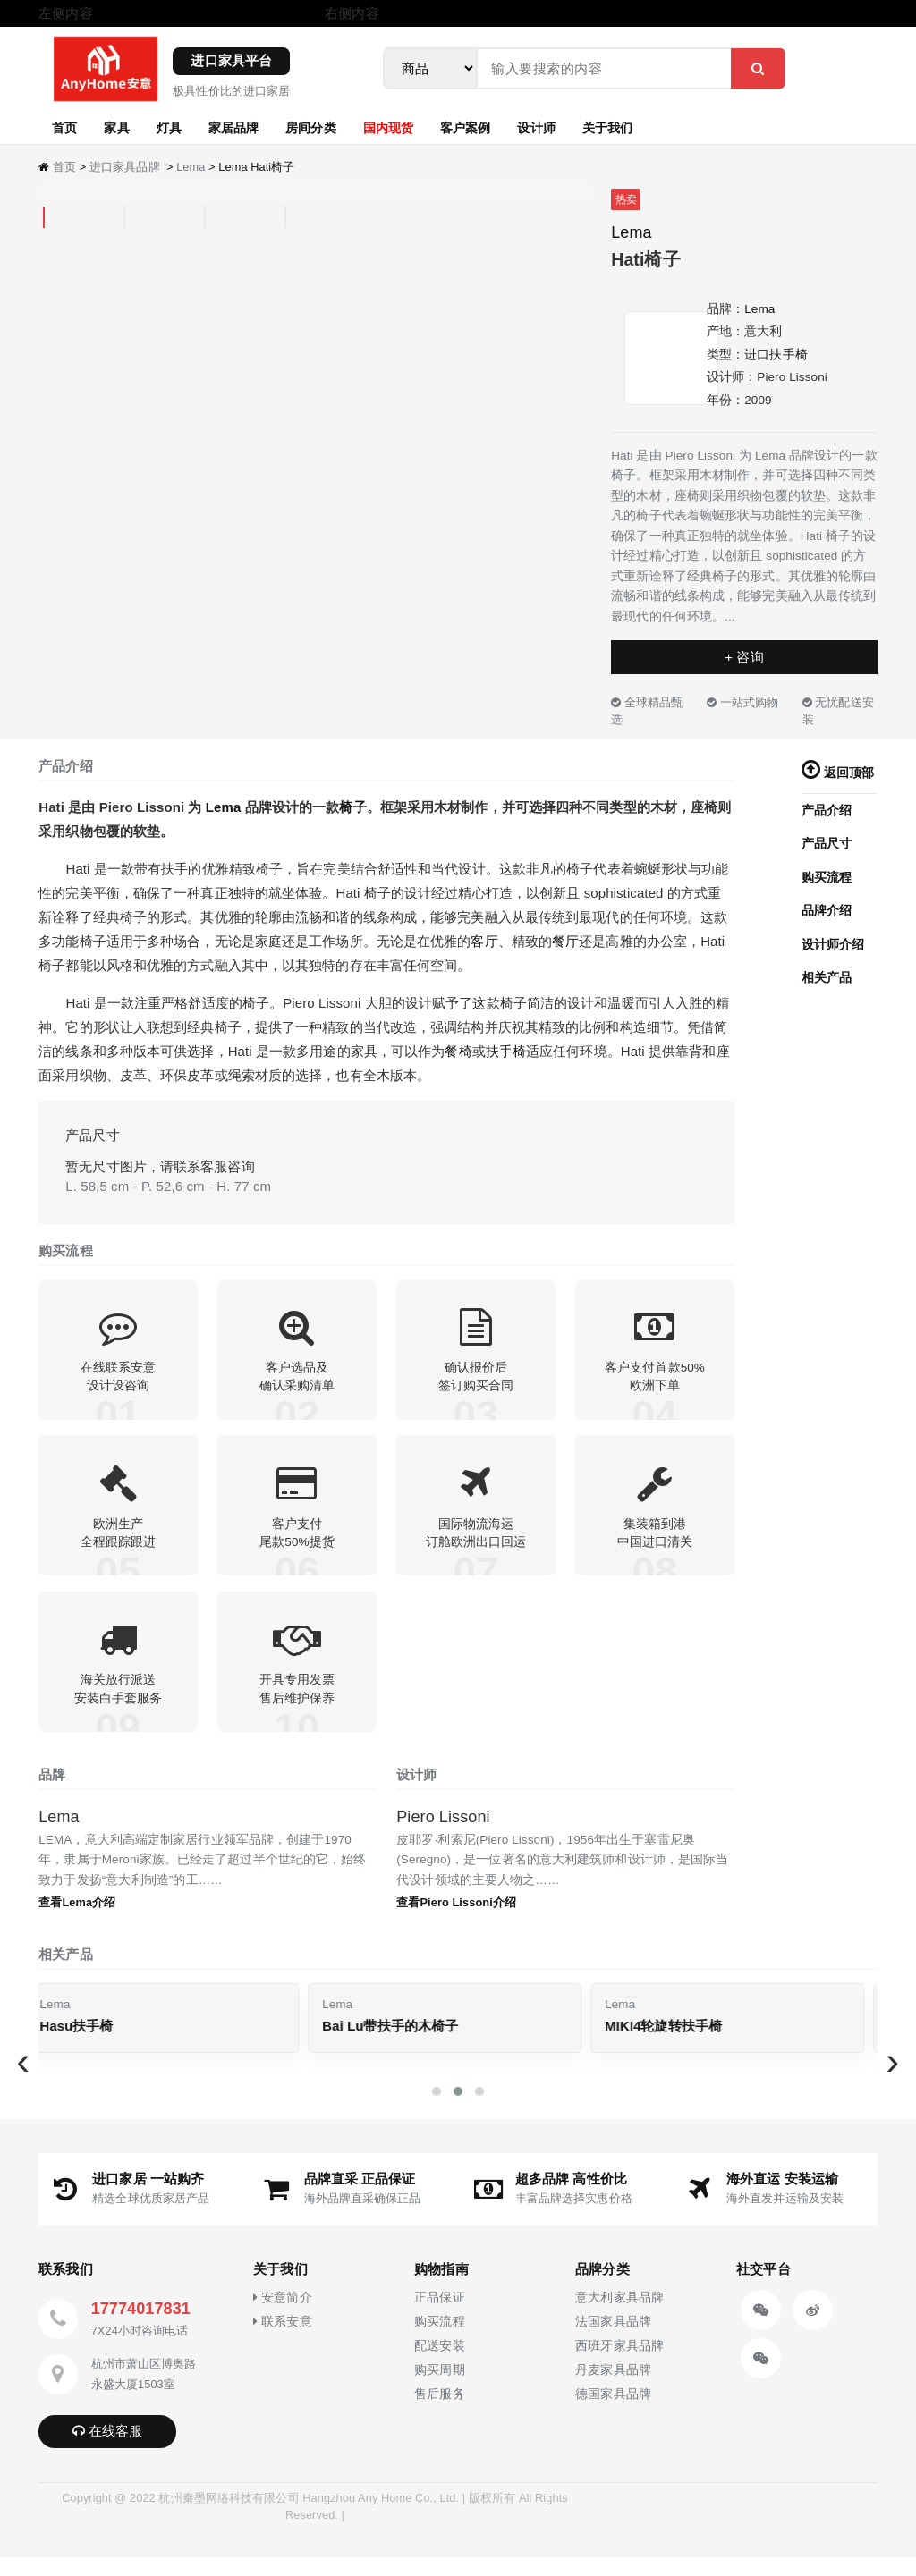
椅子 (352, 807)
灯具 (169, 127)
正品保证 (439, 2316)
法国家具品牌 (613, 2340)
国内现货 (388, 127)
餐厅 (565, 941)
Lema (190, 166)
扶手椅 (506, 1051)
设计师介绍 (833, 944)
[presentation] (23, 2079)
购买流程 (827, 877)
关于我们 (607, 127)
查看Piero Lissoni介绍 (456, 1921)
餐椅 (458, 1051)
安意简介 (282, 2316)
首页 (64, 127)
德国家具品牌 (613, 2413)
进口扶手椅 (776, 354)
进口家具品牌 (124, 166)
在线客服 (107, 2449)
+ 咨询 (744, 656)
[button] (436, 2109)
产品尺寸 (827, 843)
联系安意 (282, 2340)
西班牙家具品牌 (619, 2364)
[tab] (44, 218)
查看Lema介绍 (76, 1921)
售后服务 (439, 2413)
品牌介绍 (827, 910)
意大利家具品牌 (619, 2316)
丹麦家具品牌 (613, 2388)
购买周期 (439, 2388)
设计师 (536, 127)
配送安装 (439, 2364)
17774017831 (141, 2327)
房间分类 (310, 127)
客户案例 (465, 127)
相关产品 (827, 977)
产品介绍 (827, 810)
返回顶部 (838, 773)
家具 (116, 127)
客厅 (484, 941)
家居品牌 (233, 127)
